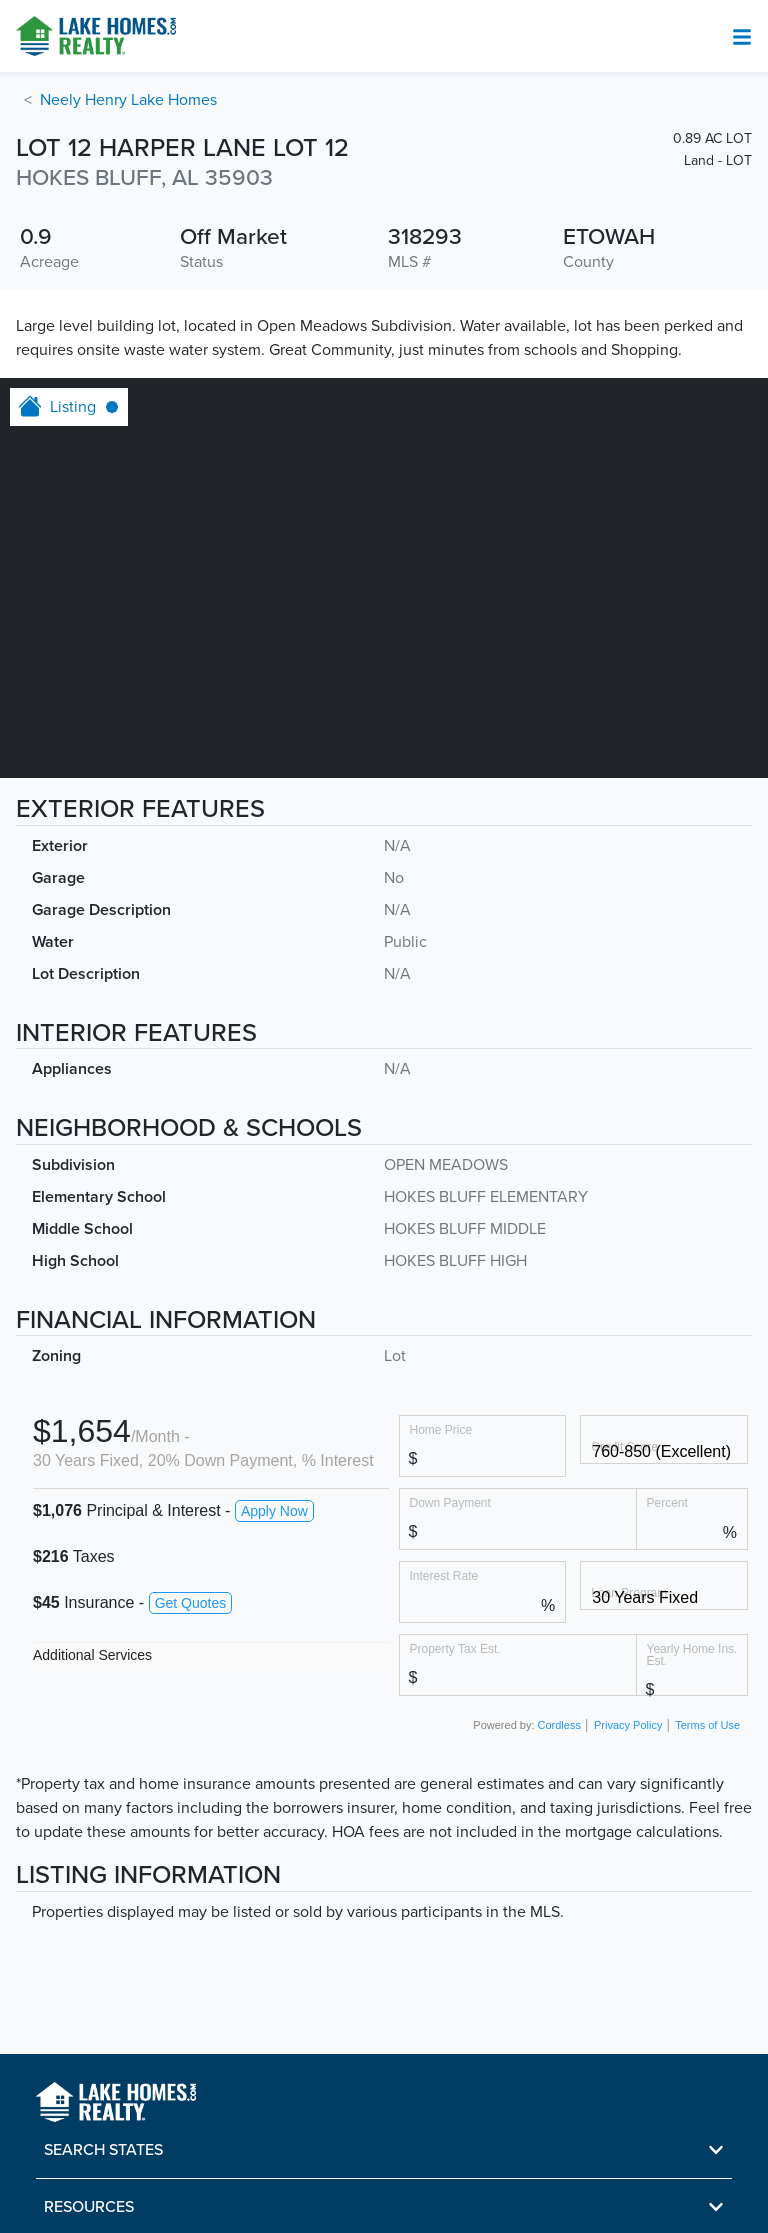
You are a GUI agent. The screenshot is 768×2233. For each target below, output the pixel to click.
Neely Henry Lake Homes (128, 100)
